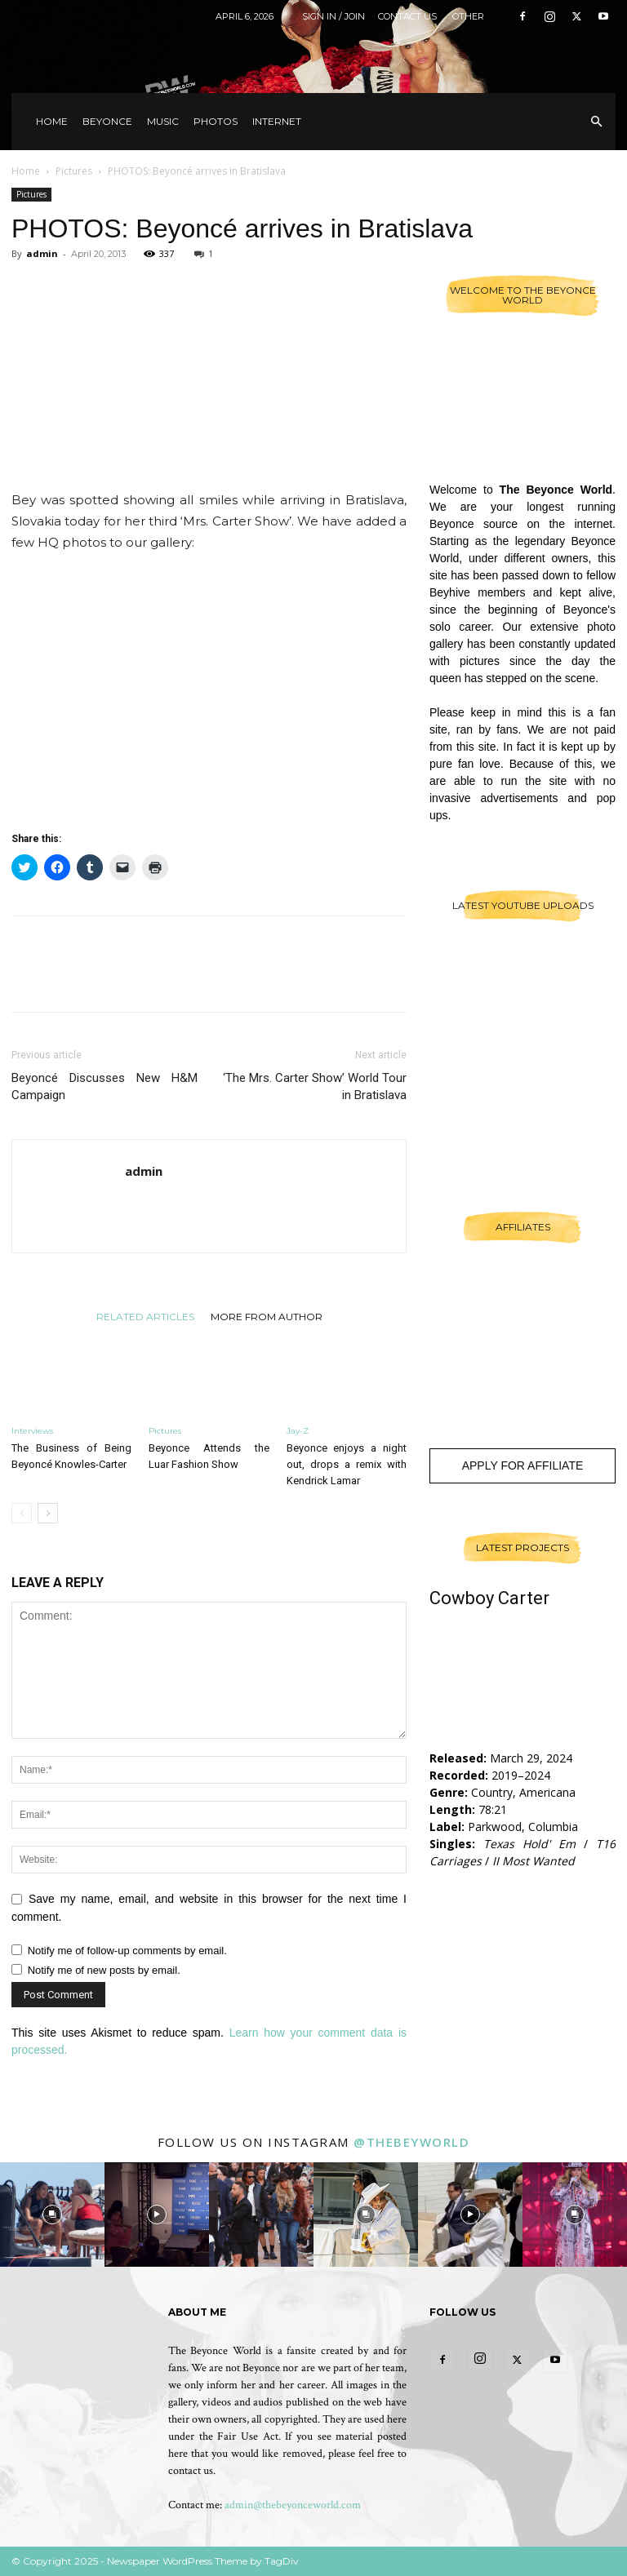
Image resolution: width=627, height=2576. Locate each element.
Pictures (74, 171)
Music (163, 121)
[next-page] (48, 1513)
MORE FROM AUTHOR (266, 1316)
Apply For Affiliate (523, 1465)
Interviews (32, 1430)
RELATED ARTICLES (145, 1316)
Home (52, 121)
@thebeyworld (411, 2142)
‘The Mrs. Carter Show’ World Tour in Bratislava (315, 1086)
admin (42, 253)
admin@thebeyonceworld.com (293, 2505)
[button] (596, 122)
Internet (276, 121)
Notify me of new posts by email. (104, 1970)
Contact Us (407, 16)
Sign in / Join (333, 16)
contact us (190, 2470)
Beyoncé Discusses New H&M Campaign (104, 1086)
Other (468, 16)
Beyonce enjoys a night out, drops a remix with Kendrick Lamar (347, 1464)
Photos (215, 121)
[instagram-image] (52, 2214)
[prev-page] (21, 1513)
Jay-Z (298, 1430)
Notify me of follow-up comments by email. (127, 1950)
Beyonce (107, 121)
